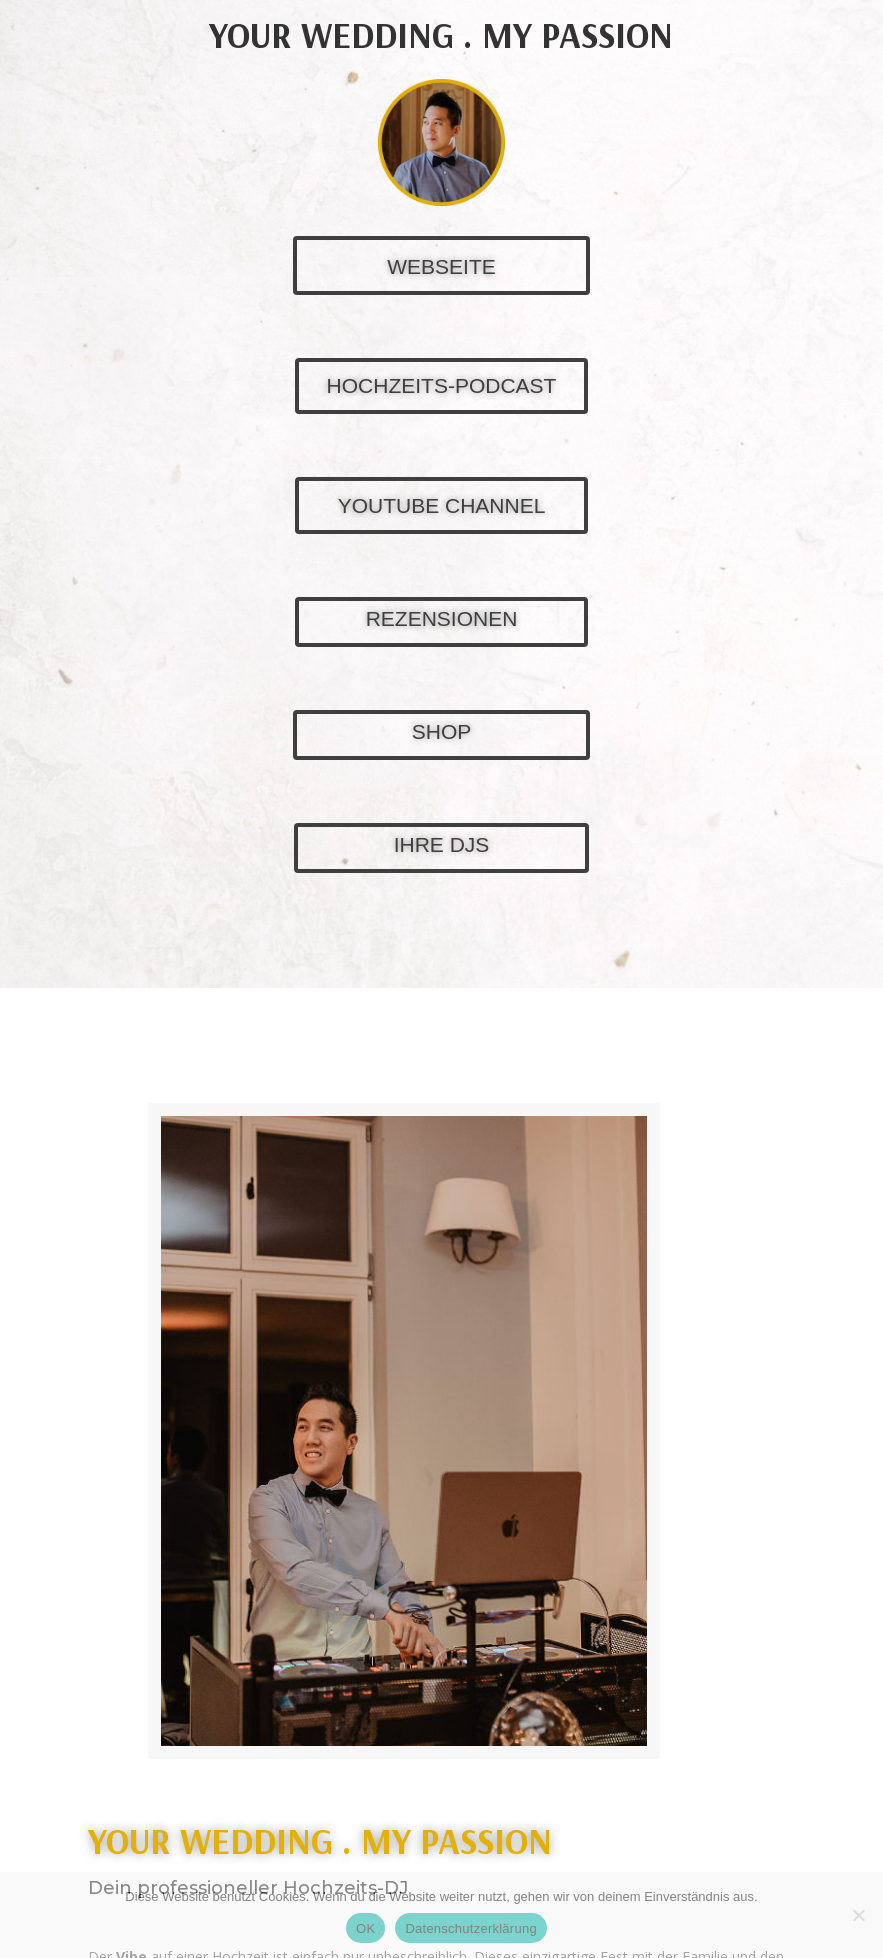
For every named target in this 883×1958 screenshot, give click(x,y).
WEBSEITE (441, 266)
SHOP (442, 731)
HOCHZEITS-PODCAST (442, 385)
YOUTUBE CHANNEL (442, 505)
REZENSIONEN (442, 618)
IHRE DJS (442, 844)
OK (365, 1928)
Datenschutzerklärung (470, 1928)
